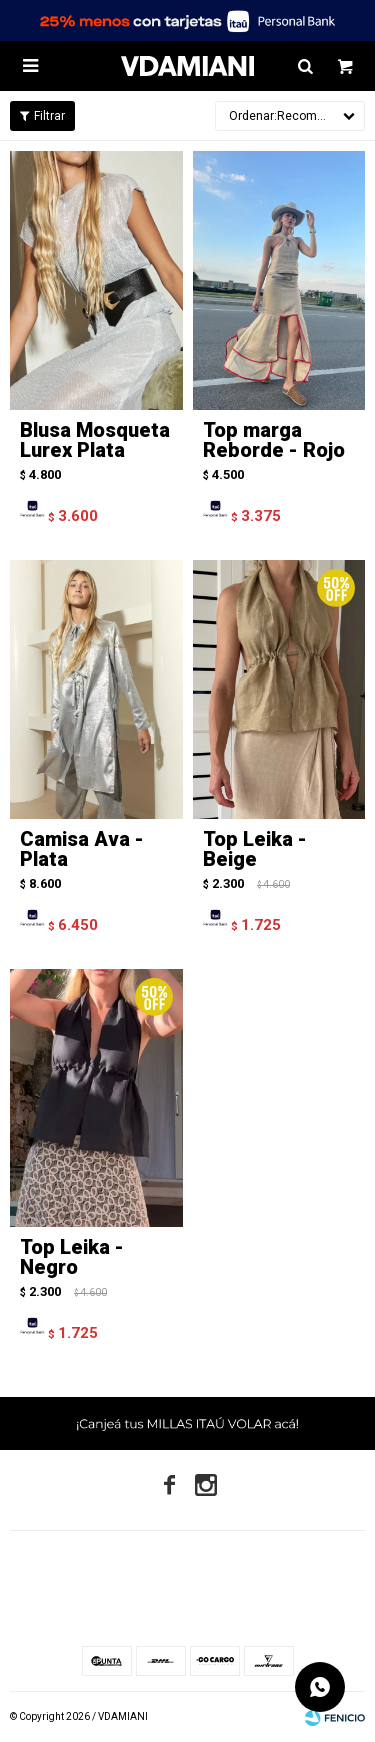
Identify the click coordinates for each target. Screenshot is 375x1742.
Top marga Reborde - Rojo (274, 440)
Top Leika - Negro (72, 1257)
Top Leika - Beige (255, 849)
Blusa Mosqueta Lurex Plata (95, 440)
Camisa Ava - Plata (82, 849)
